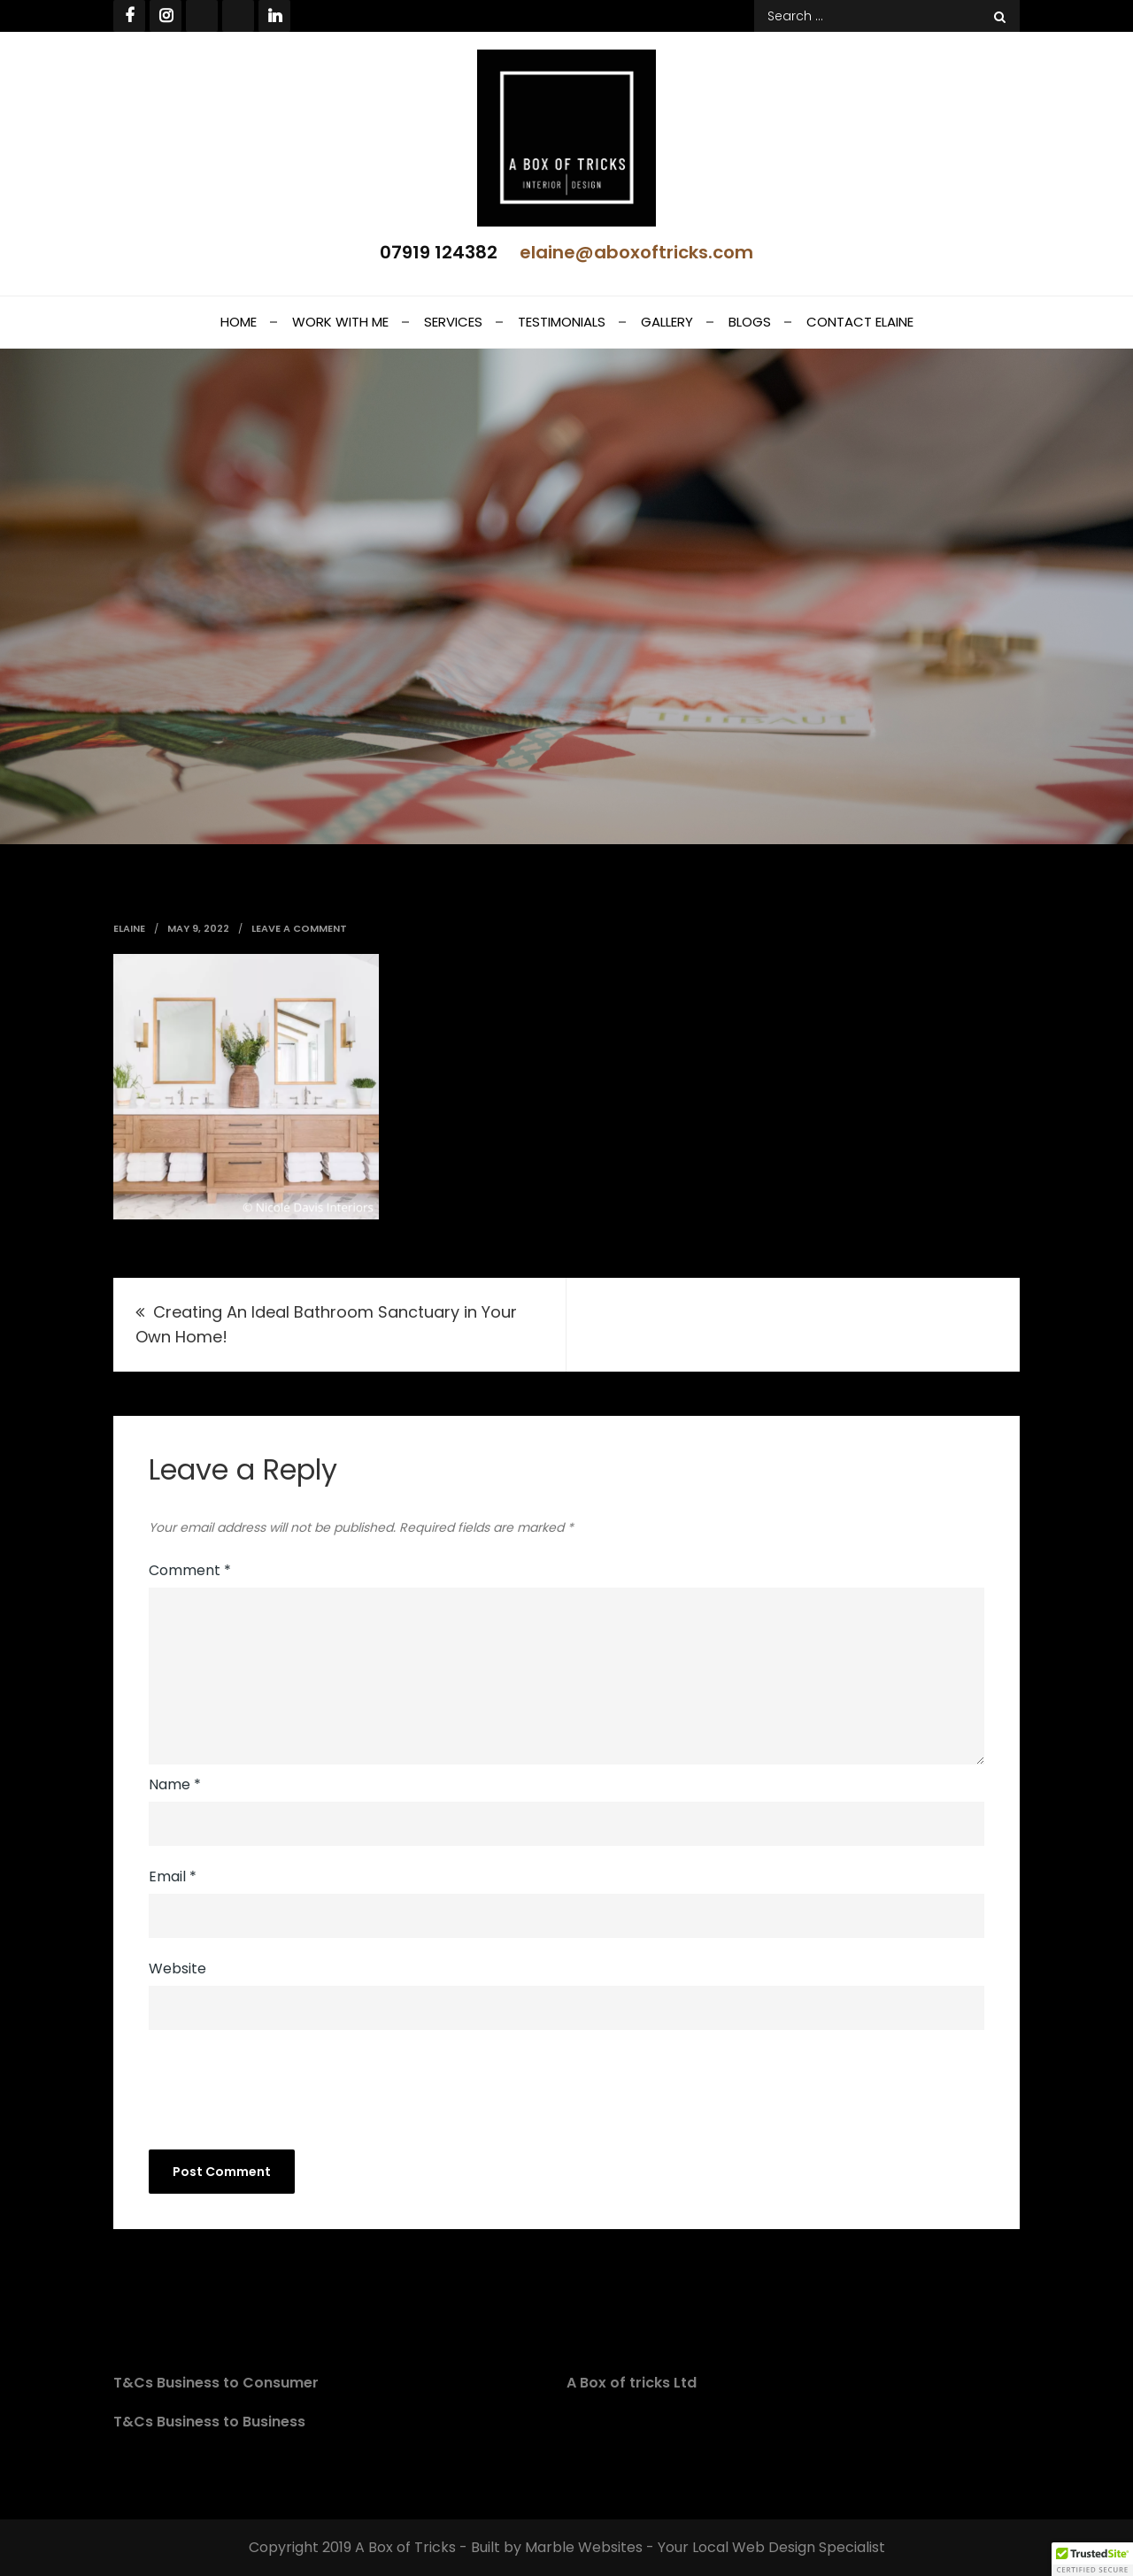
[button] (1092, 2559)
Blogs (749, 321)
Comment (190, 1570)
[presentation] (269, 2087)
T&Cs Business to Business (209, 2421)
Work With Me (340, 321)
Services (453, 321)
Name (175, 1784)
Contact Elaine (859, 321)
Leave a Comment (299, 928)
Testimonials (561, 321)
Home (238, 321)
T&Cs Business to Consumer (216, 2382)
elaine (129, 928)
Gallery (667, 321)
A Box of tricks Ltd (631, 2382)
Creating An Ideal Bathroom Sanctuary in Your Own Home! (326, 1324)
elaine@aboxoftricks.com (636, 252)
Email (173, 1876)
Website (177, 1968)
